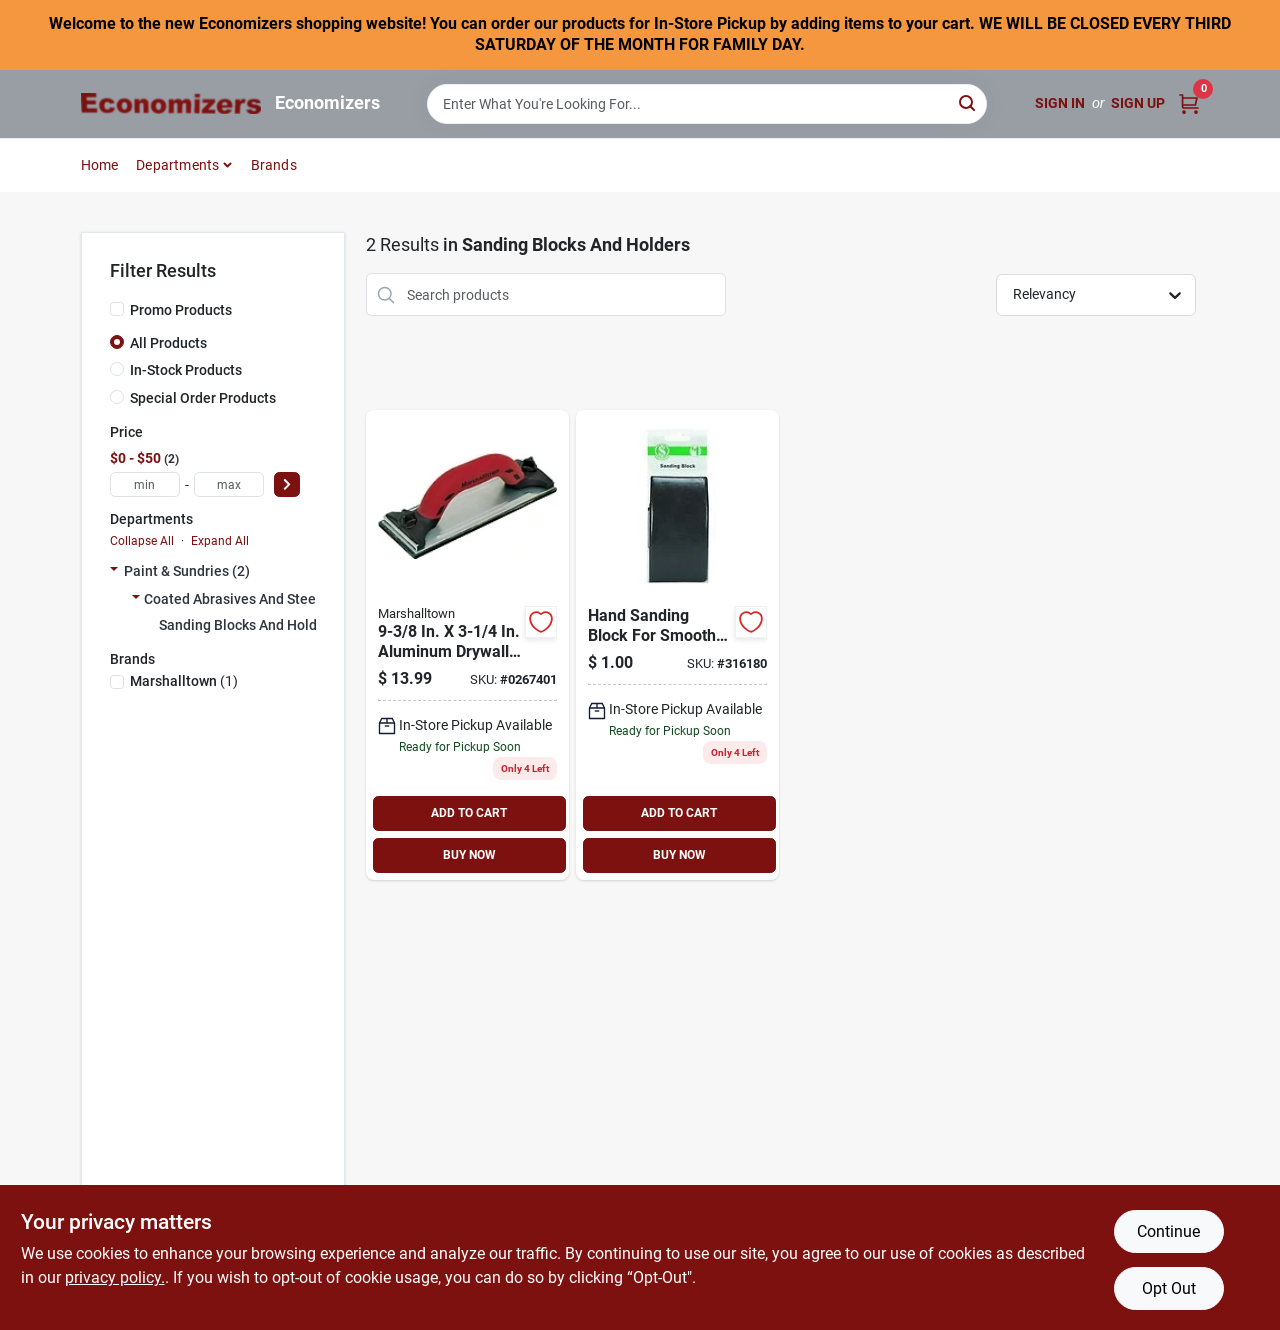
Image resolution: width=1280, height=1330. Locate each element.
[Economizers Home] (171, 103)
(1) (184, 681)
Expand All (220, 541)
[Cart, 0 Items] (1189, 103)
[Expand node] (114, 571)
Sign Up (1138, 103)
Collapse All (142, 541)
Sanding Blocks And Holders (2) (258, 625)
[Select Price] (287, 484)
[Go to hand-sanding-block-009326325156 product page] (677, 645)
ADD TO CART (469, 813)
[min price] (145, 484)
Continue (1168, 1231)
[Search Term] (707, 104)
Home (100, 165)
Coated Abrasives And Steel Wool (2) (260, 599)
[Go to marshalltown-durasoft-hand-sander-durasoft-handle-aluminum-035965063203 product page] (467, 645)
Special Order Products (203, 398)
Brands (274, 165)
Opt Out (1169, 1288)
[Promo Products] (117, 309)
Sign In (1060, 103)
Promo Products (181, 310)
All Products (168, 343)
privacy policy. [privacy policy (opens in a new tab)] (115, 1277)
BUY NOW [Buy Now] (469, 855)
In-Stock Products (186, 370)
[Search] (968, 102)
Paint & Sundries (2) (187, 571)
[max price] (229, 484)
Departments (177, 165)
